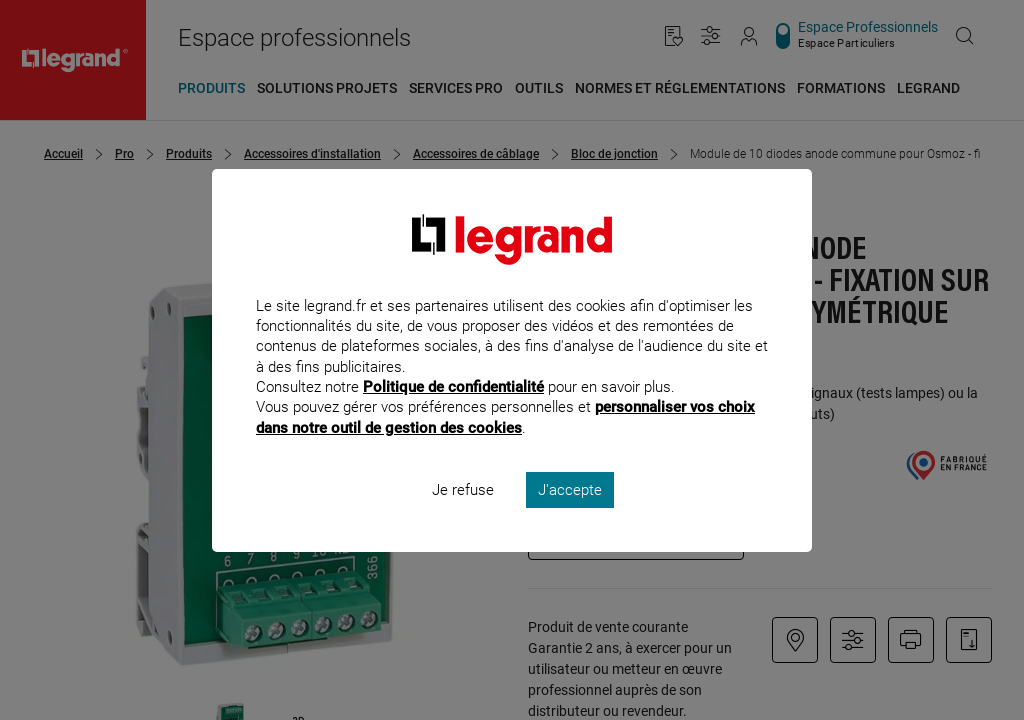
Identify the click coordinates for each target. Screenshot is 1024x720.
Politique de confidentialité (453, 414)
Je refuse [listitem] (463, 516)
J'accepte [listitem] (570, 516)
